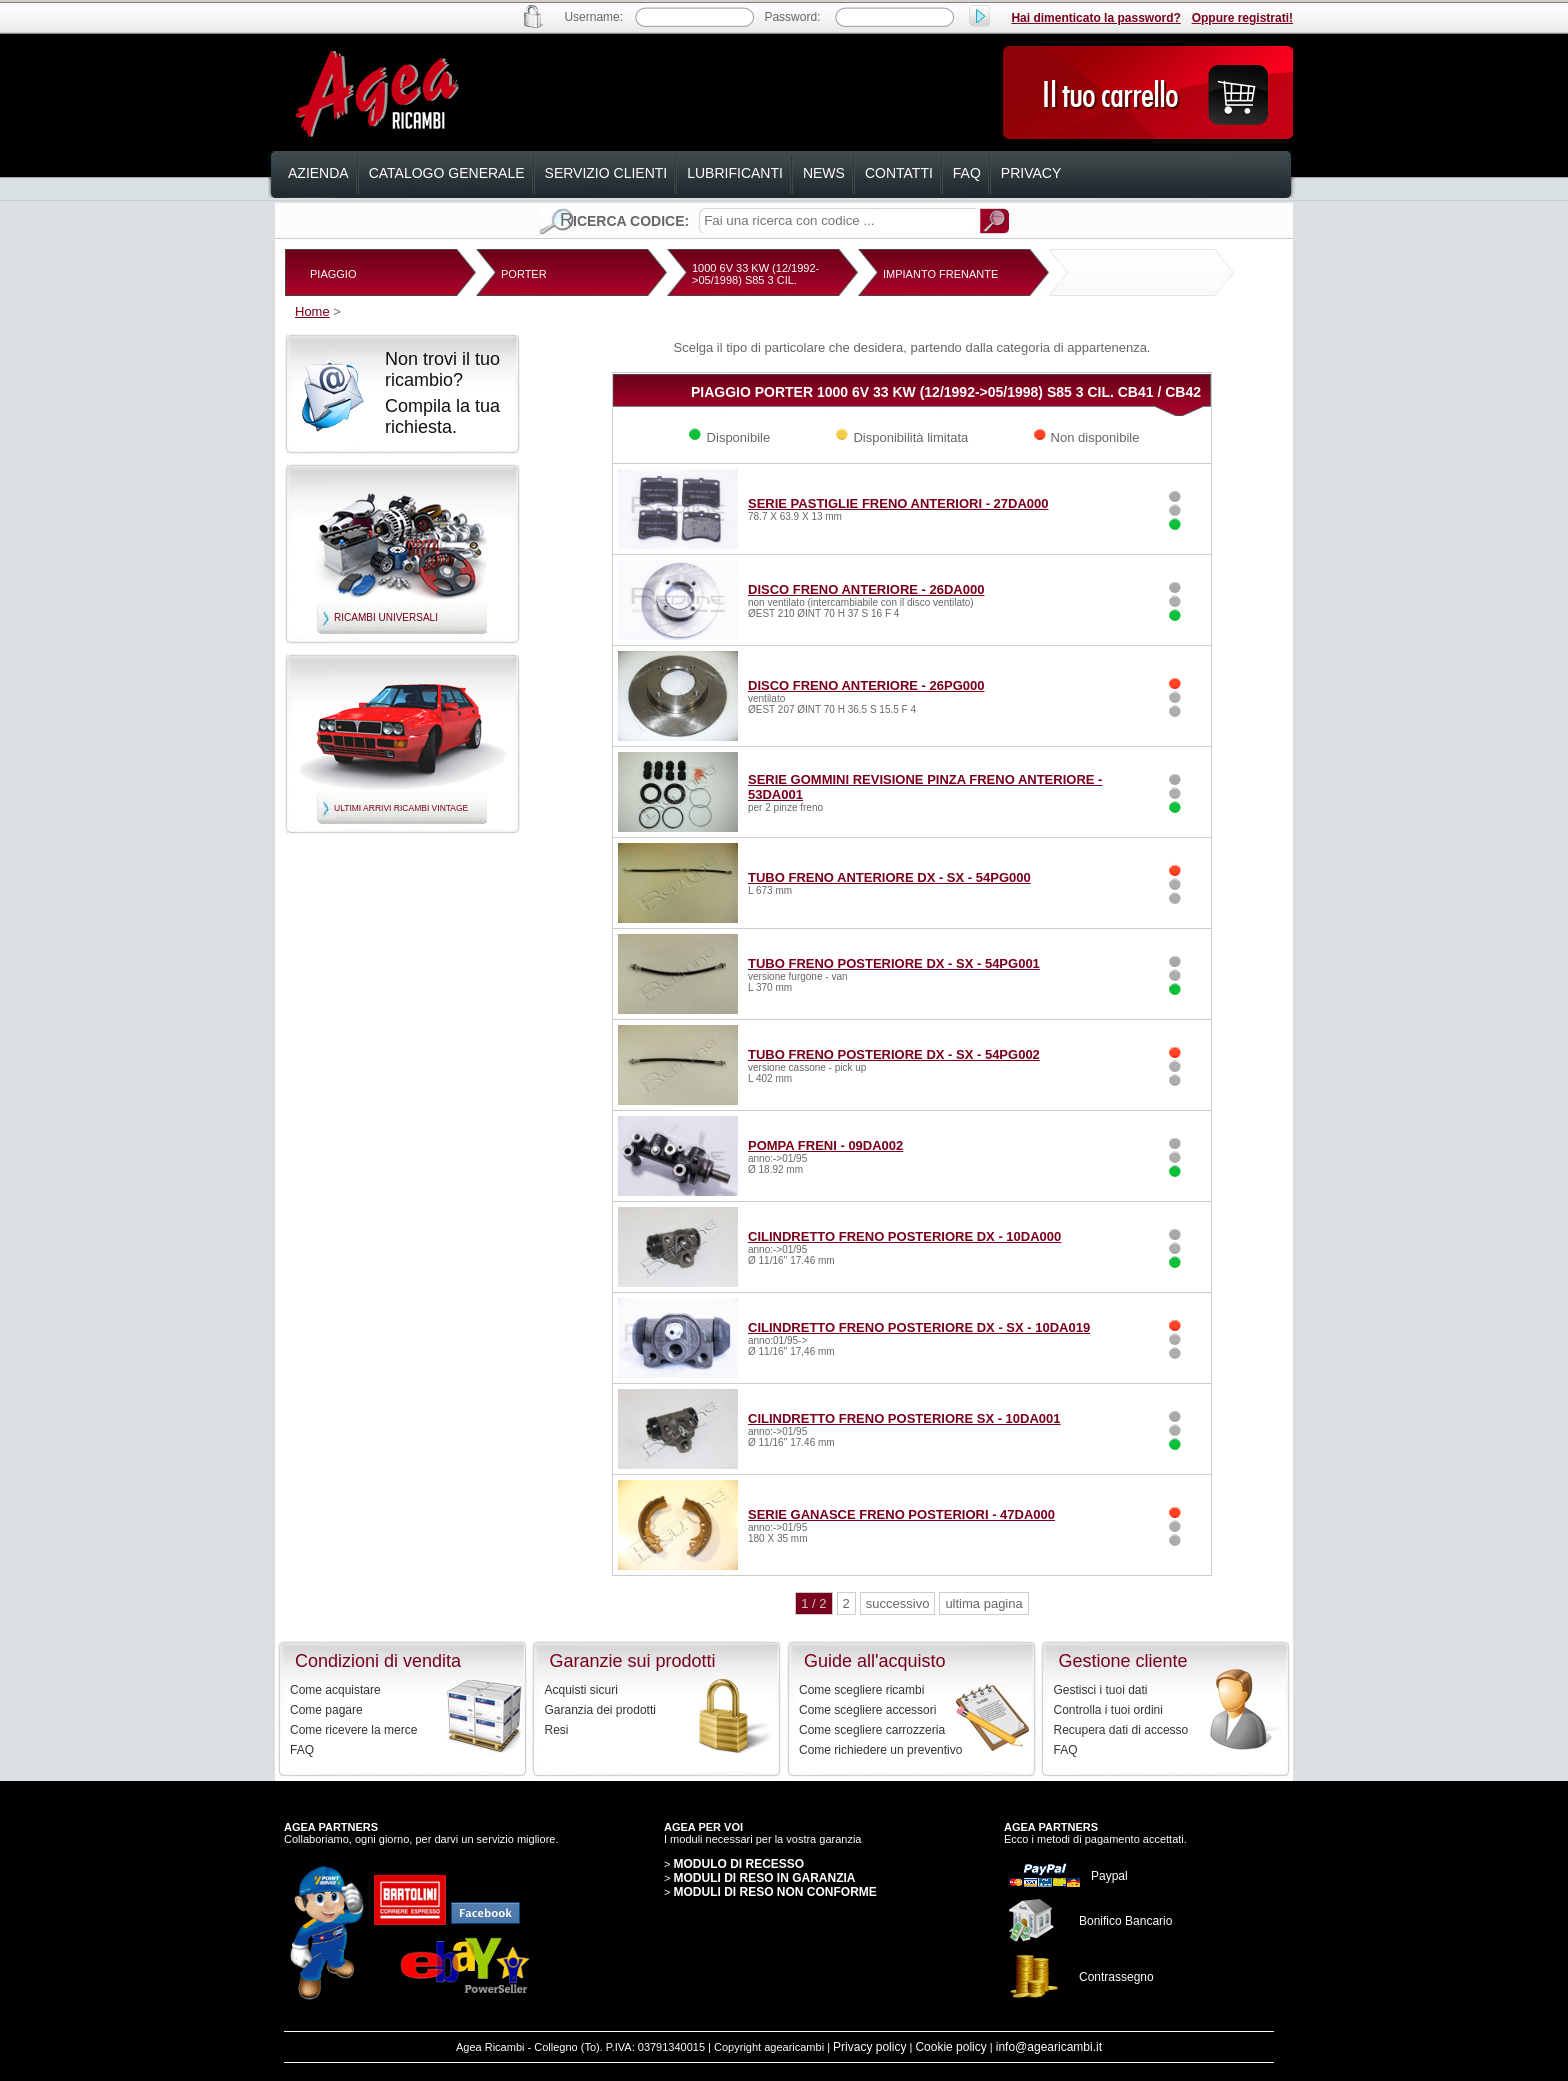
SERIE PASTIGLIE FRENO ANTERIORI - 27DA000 (898, 503)
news (824, 173)
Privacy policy (869, 2047)
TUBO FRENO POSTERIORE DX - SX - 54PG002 (894, 1054)
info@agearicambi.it (1049, 2047)
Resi (557, 1730)
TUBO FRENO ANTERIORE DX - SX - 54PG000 (889, 877)
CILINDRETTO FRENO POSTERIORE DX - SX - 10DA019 (919, 1327)
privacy (1031, 173)
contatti (899, 173)
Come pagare (326, 1710)
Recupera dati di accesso (1121, 1730)
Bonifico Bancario (1125, 1921)
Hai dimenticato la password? (1095, 18)
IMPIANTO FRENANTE (940, 274)
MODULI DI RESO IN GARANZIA (764, 1878)
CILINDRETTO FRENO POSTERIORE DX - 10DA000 (904, 1236)
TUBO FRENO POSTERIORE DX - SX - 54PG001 (894, 963)
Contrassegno (1116, 1977)
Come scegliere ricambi (861, 1690)
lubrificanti (735, 173)
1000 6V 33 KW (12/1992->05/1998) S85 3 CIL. (755, 274)
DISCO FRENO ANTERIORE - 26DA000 (866, 589)
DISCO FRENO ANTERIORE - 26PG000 (866, 685)
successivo (898, 1603)
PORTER (524, 274)
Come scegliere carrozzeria (872, 1730)
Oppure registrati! (1242, 18)
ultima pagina (983, 1603)
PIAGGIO (333, 274)
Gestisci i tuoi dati (1101, 1690)
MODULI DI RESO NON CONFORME (774, 1892)
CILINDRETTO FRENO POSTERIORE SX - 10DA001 (904, 1418)
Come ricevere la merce (353, 1730)
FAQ (302, 1750)
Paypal (1109, 1876)
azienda (318, 173)
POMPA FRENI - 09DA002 (825, 1145)
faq (967, 173)
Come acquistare (335, 1690)
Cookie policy (950, 2047)
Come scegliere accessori (867, 1710)
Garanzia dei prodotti (600, 1710)
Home (312, 311)
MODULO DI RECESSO (738, 1864)
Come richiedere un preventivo (880, 1750)
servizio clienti (606, 173)
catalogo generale (447, 173)
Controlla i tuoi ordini (1108, 1710)
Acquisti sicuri (581, 1690)
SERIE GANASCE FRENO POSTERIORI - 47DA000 (901, 1514)
